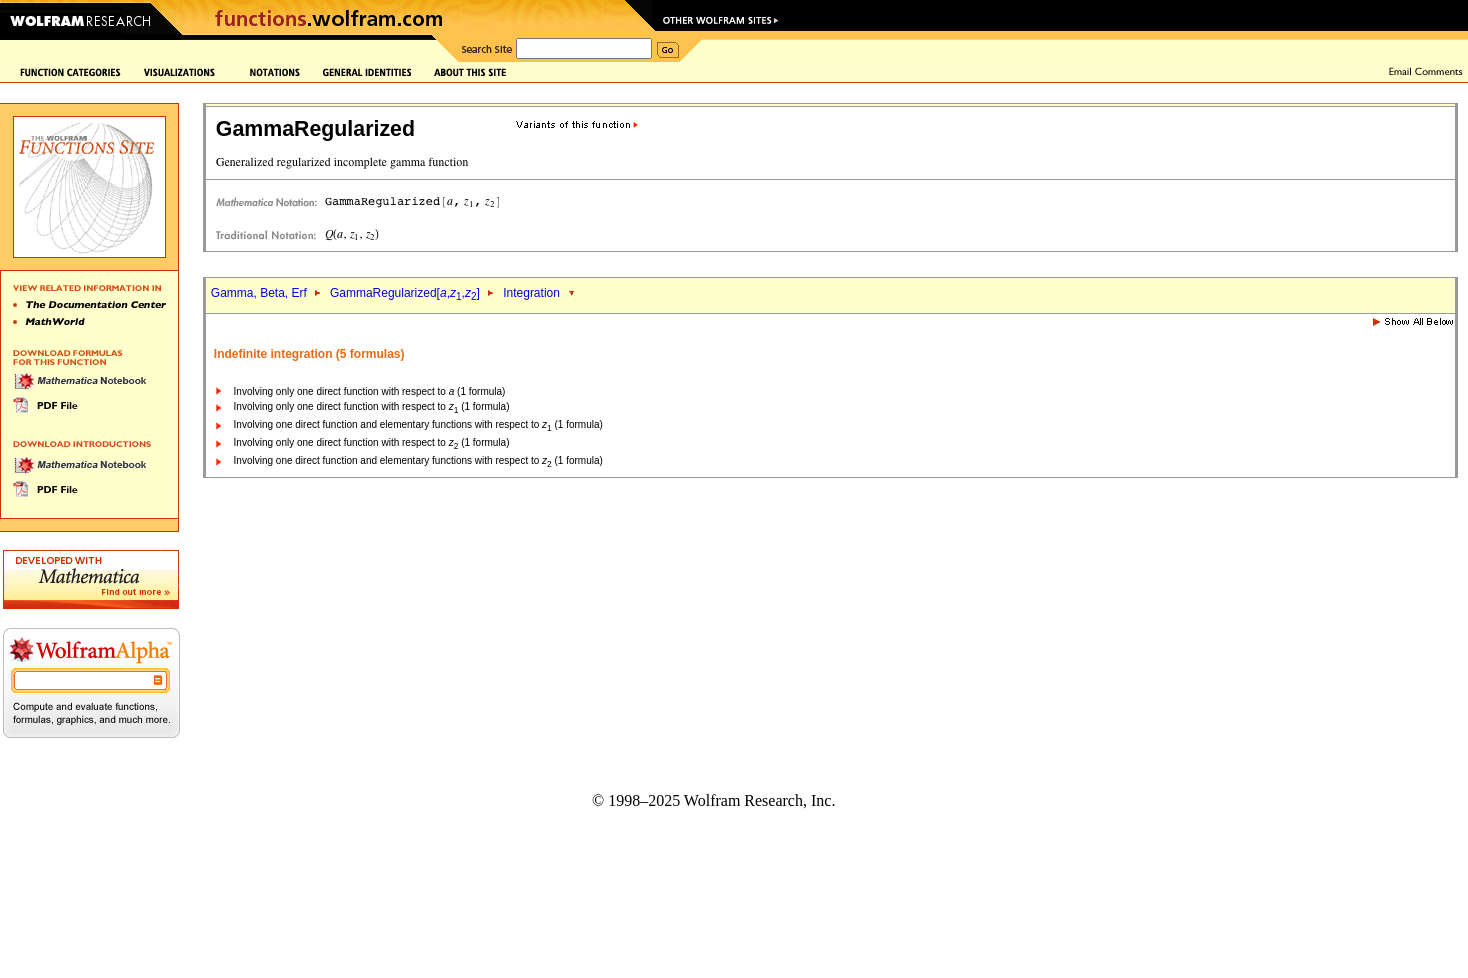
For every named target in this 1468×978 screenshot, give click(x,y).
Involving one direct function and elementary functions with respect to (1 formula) (418, 424)
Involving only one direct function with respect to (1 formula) (370, 391)
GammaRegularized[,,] (405, 293)
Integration (531, 293)
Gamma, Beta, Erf (260, 293)
